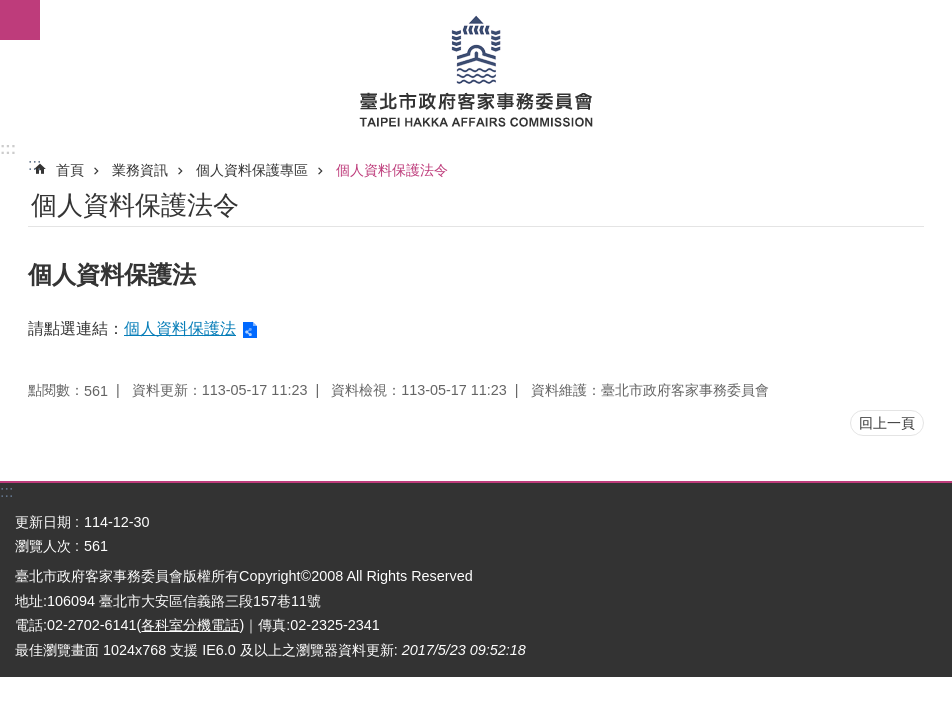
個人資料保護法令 (392, 170)
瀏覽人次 (43, 546)
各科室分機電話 (190, 625)
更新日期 (43, 522)
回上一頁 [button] (887, 423)
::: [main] (34, 164)
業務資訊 (140, 170)
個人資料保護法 (180, 328)
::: (8, 148)
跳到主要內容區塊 (10, 10)
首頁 (70, 170)
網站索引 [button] (20, 20)
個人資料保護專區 (252, 170)
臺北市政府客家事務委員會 (476, 70)
